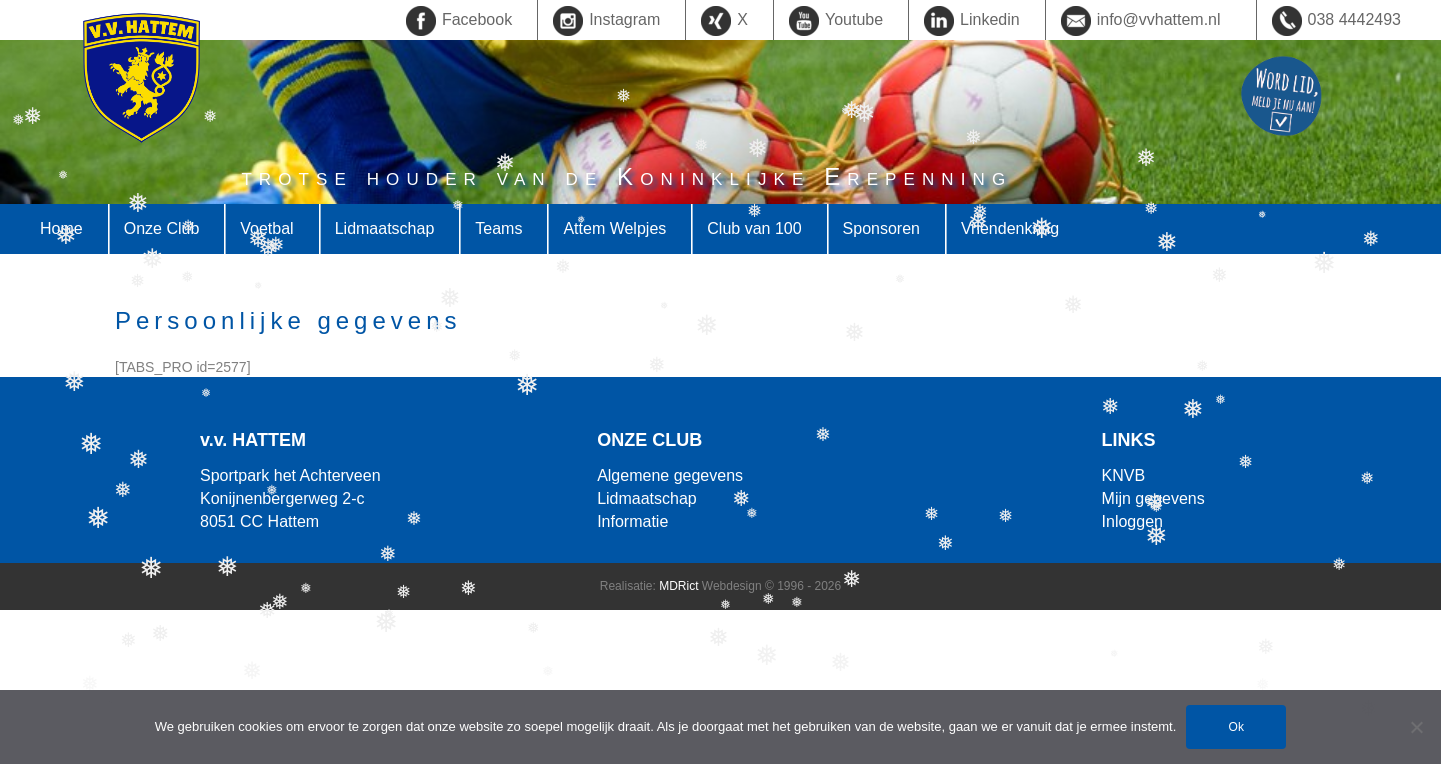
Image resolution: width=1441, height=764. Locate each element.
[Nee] (1416, 727)
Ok (1236, 727)
